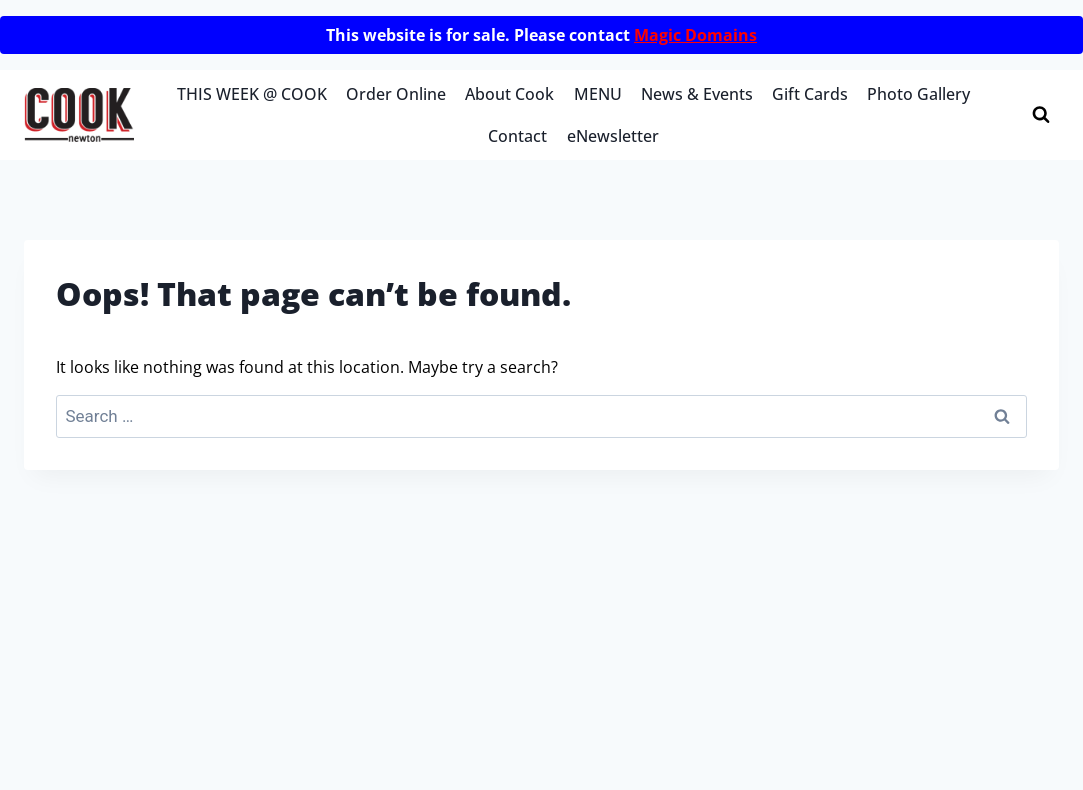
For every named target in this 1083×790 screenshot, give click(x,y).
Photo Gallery (918, 94)
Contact (517, 136)
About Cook (509, 94)
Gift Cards (810, 94)
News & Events (697, 94)
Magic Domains (695, 35)
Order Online (396, 94)
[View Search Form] (1041, 115)
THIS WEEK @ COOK (252, 94)
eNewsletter (613, 136)
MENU (598, 94)
